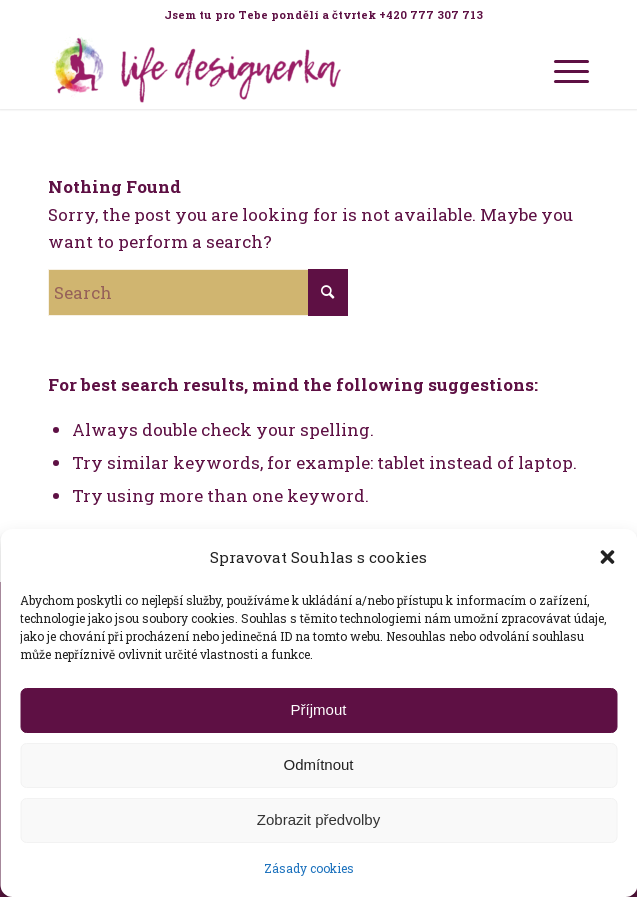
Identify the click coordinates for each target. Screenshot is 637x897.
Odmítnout (318, 764)
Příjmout (319, 709)
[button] (607, 557)
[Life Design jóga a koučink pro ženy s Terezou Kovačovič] (264, 69)
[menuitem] (323, 15)
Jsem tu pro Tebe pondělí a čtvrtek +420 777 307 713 (323, 14)
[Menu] (561, 69)
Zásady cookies (309, 868)
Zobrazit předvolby (318, 819)
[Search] (198, 292)
